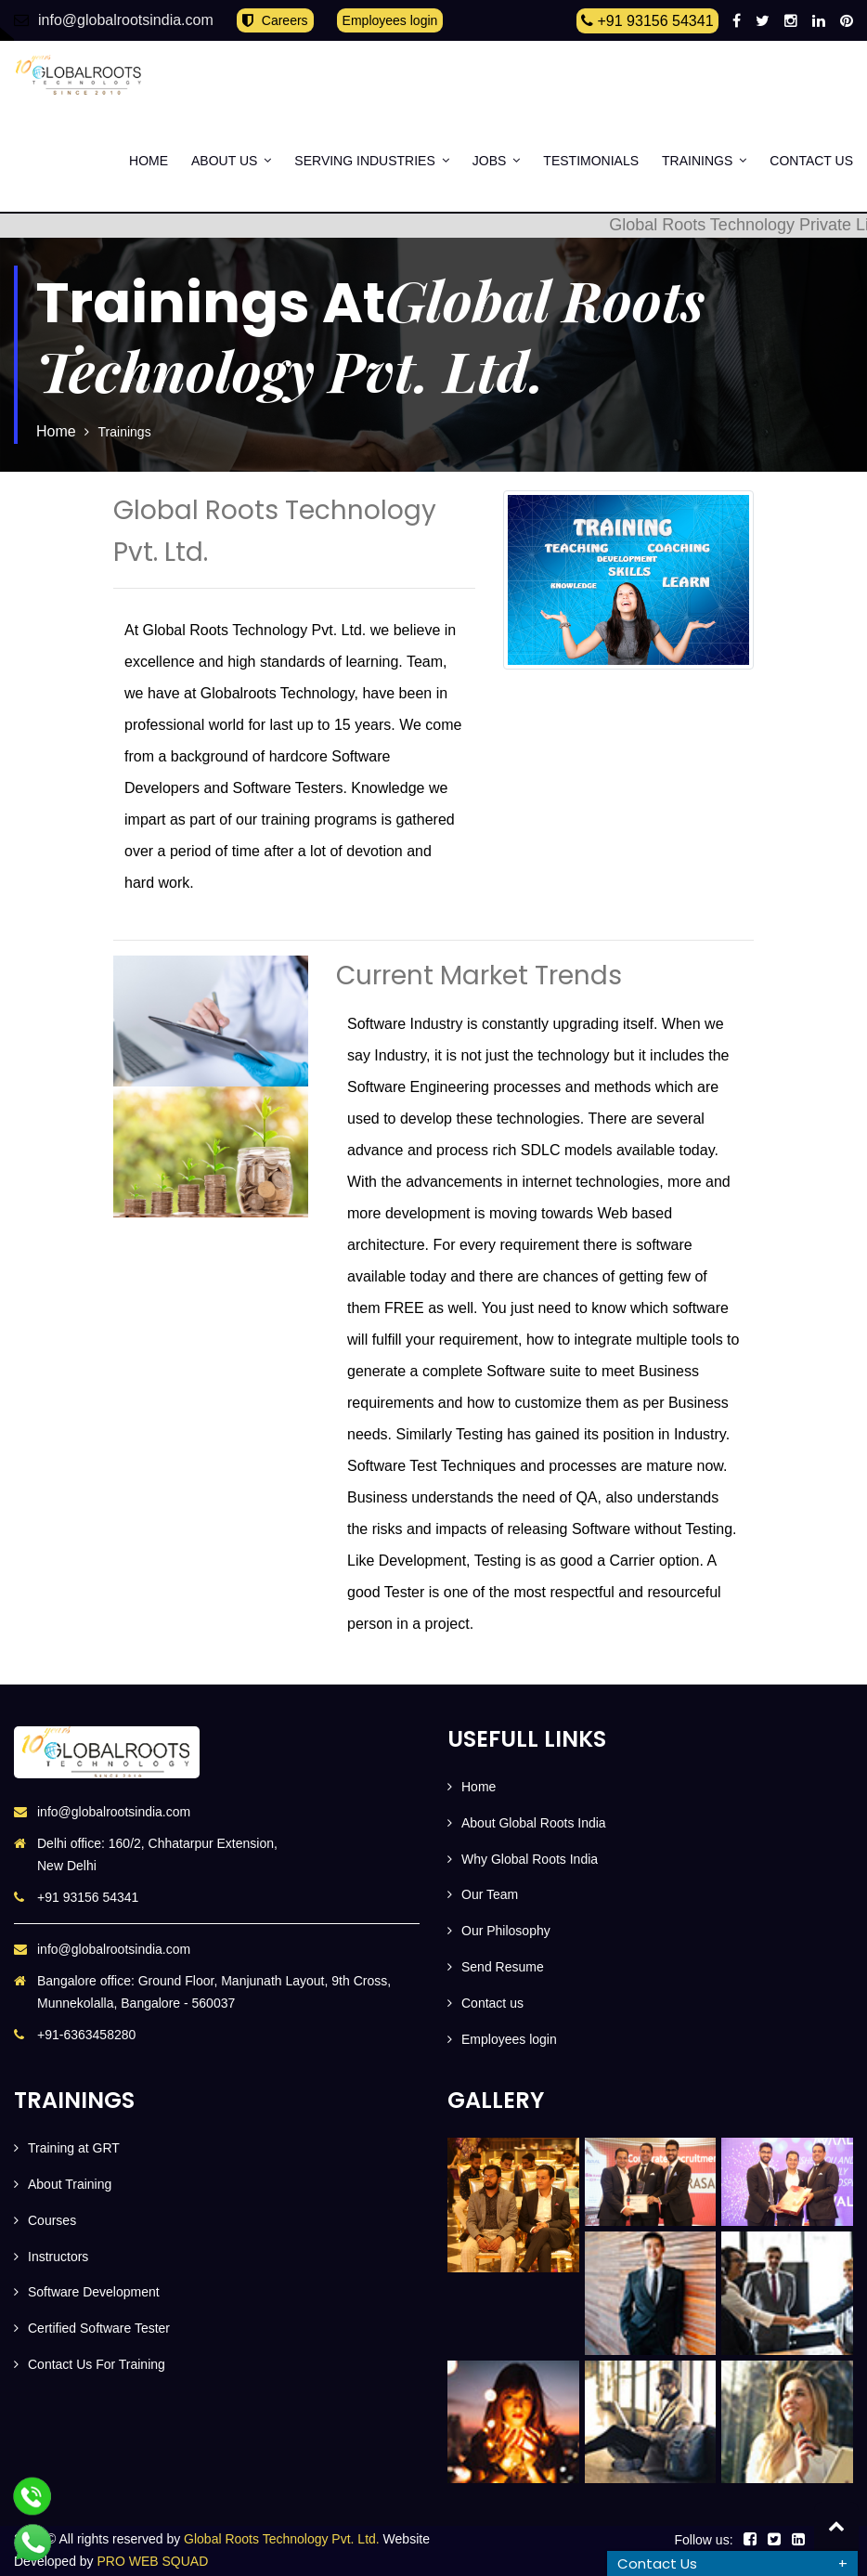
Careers (275, 21)
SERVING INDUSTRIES (364, 160)
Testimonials (591, 160)
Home (148, 160)
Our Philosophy (505, 1930)
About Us (224, 160)
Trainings (697, 160)
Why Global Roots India (529, 1859)
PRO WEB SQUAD (153, 2561)
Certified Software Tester (99, 2328)
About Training (69, 2184)
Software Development (94, 2291)
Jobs (489, 160)
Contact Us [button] (657, 2563)
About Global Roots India (533, 1822)
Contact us (811, 160)
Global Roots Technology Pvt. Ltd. (282, 2538)
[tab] (732, 2563)
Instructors (58, 2256)
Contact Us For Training (96, 2364)
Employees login (390, 20)
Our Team (489, 1894)
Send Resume (502, 1966)
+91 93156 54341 (647, 21)
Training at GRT (74, 2147)
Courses (52, 2220)
